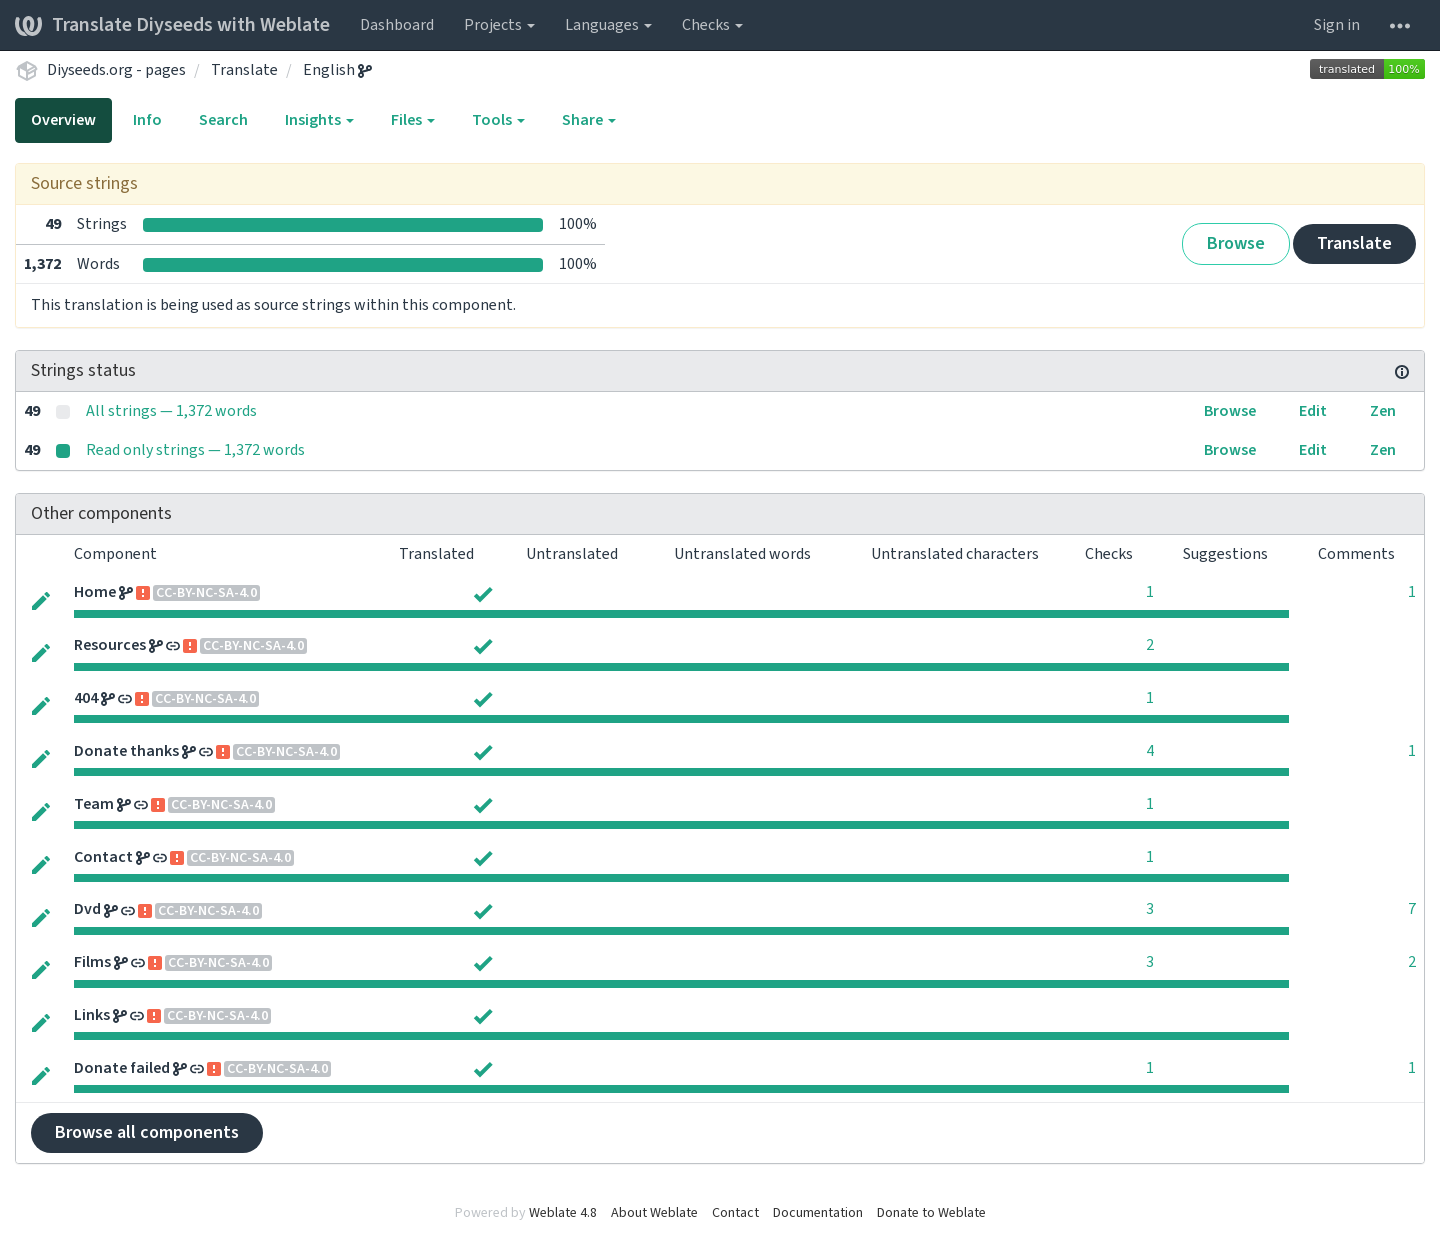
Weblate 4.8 (563, 1213)
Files (413, 120)
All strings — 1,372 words (171, 411)
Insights (319, 120)
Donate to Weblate (931, 1213)
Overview (63, 120)
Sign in (1337, 25)
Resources (110, 645)
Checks (712, 25)
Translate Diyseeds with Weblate (172, 25)
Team (94, 804)
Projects (499, 25)
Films (92, 962)
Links (92, 1015)
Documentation (818, 1213)
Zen (1383, 411)
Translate (244, 70)
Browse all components (147, 1132)
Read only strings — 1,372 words (195, 450)
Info (147, 120)
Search (223, 120)
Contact (103, 857)
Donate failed (122, 1068)
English (337, 70)
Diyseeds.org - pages (116, 70)
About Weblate (654, 1213)
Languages (608, 25)
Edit (1313, 411)
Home (95, 592)
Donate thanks (126, 751)
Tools (498, 120)
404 (86, 698)
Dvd (87, 909)
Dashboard (397, 25)
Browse (1236, 243)
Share (589, 120)
